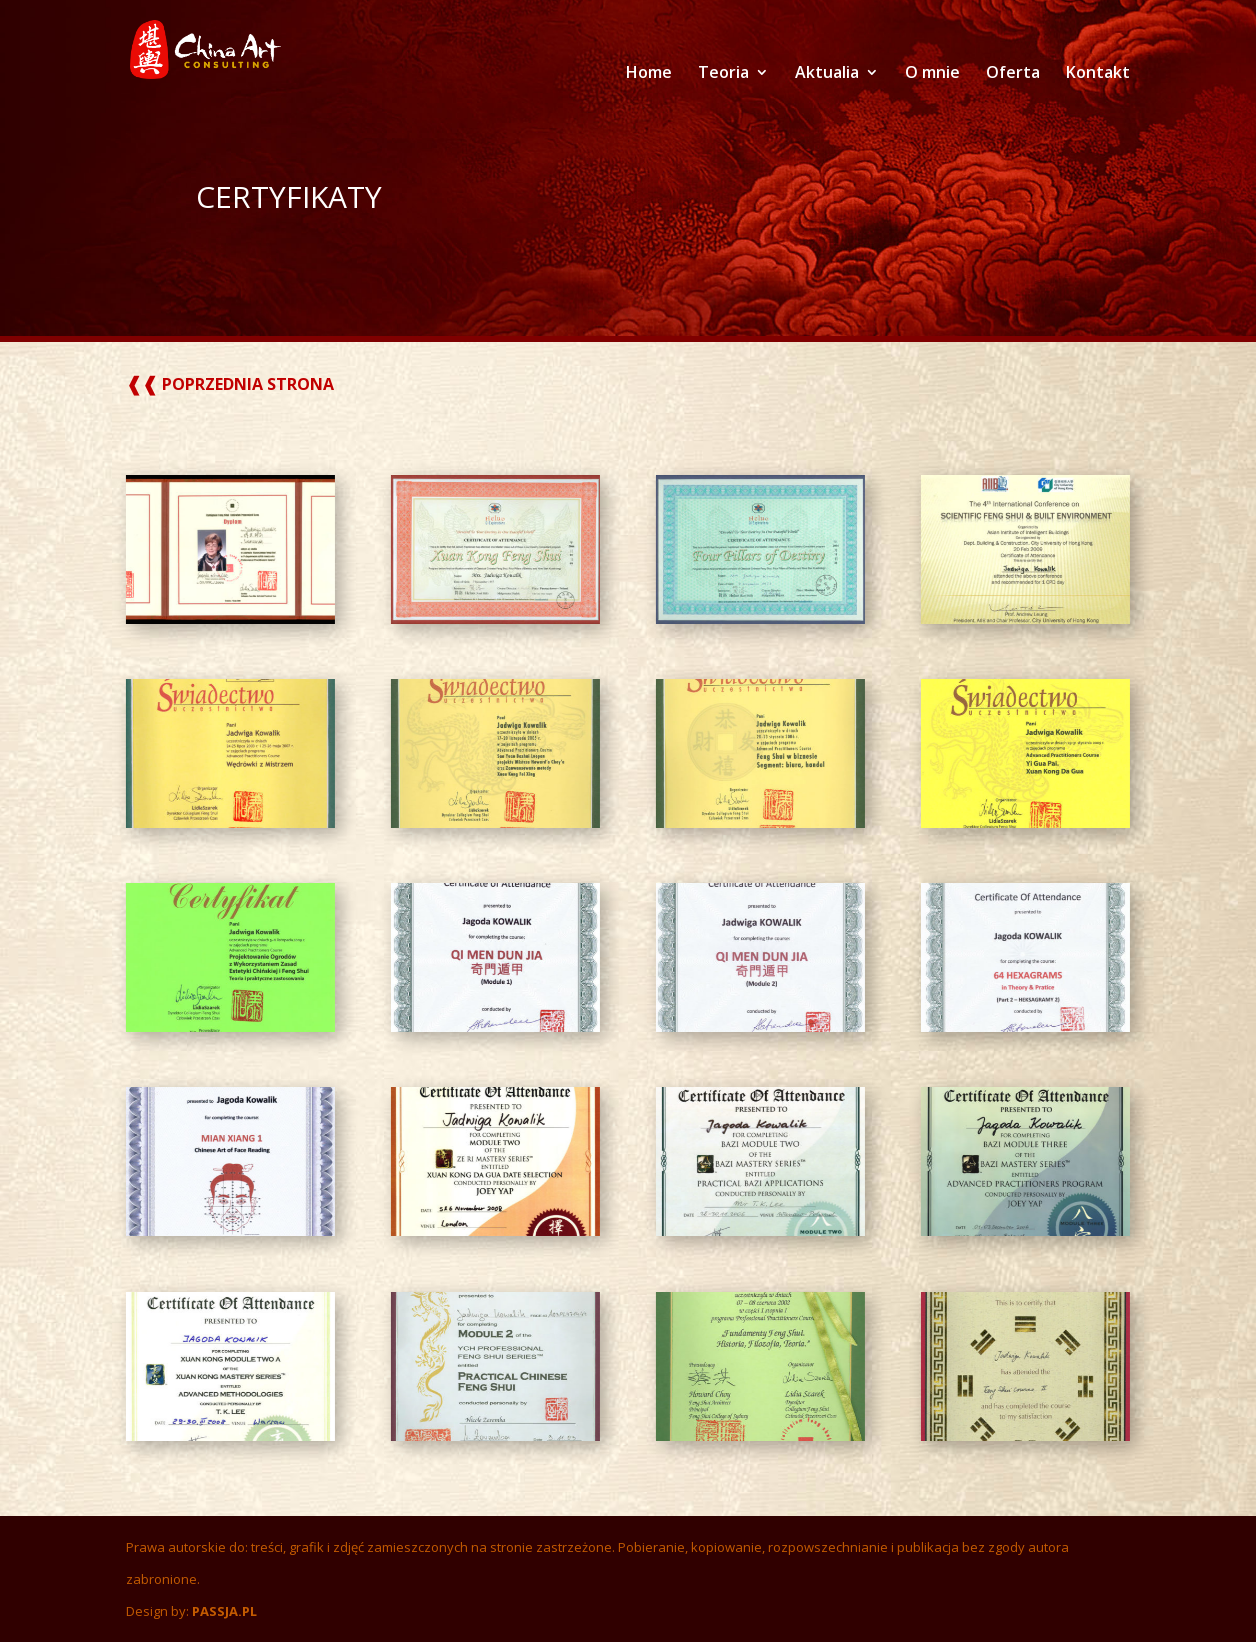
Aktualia (827, 74)
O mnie (932, 74)
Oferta (1013, 74)
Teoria (723, 74)
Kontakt (1098, 74)
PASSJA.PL (224, 1611)
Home (649, 74)
